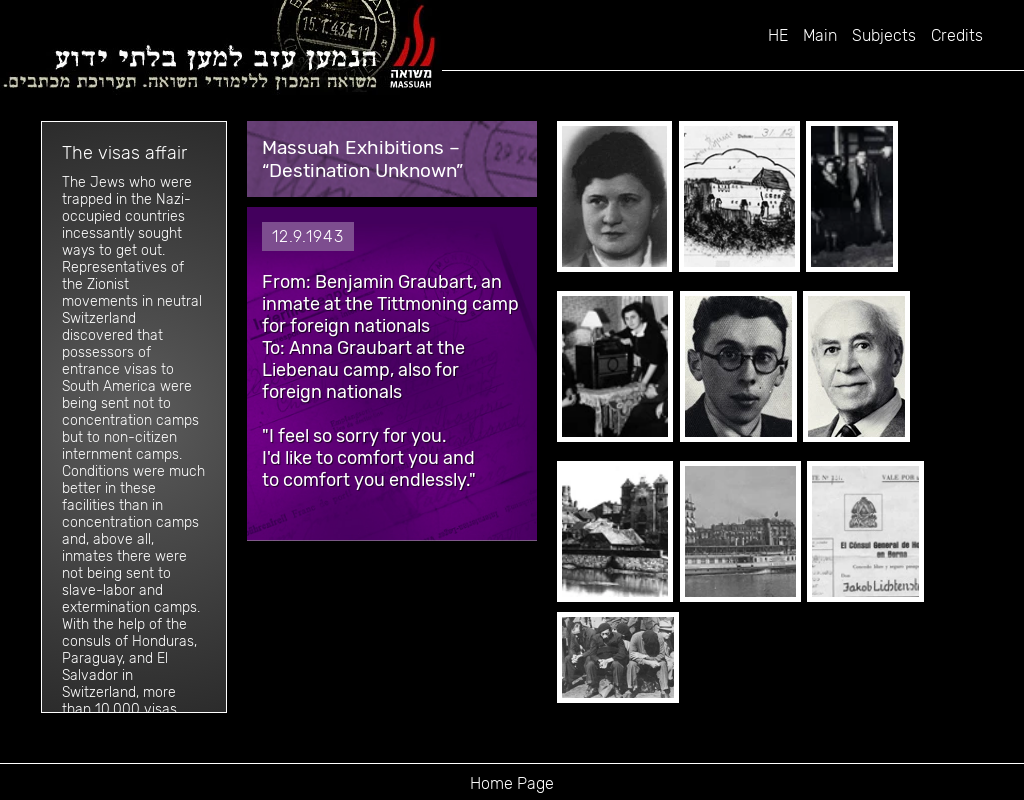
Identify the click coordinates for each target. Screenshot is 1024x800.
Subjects (884, 35)
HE (778, 35)
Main (820, 35)
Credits (957, 35)
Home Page (512, 783)
